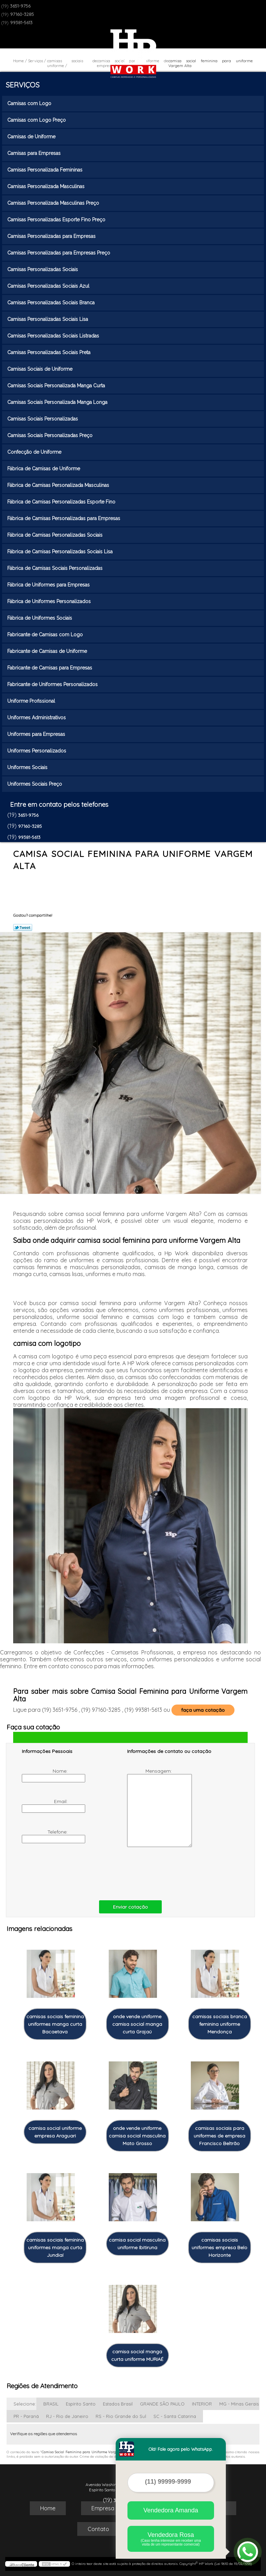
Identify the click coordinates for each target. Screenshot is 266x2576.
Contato (98, 2529)
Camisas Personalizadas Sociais (43, 269)
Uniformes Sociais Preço (35, 784)
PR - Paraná (26, 2416)
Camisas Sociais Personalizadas (43, 419)
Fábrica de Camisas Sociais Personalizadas (55, 568)
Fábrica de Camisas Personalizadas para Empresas (64, 518)
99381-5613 (21, 22)
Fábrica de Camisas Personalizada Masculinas (58, 485)
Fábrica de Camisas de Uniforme (44, 468)
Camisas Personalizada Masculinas (46, 186)
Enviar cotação (130, 1907)
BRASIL (51, 2404)
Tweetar (22, 927)
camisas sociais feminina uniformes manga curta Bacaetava (55, 2024)
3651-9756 (20, 6)
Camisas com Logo (30, 103)
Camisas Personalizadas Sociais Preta (49, 352)
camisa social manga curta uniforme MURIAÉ (137, 2355)
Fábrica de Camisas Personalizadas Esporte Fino (62, 502)
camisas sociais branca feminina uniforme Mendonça (219, 2024)
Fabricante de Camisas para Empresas (50, 668)
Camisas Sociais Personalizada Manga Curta (56, 385)
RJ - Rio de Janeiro (67, 2416)
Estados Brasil (118, 2404)
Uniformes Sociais (28, 767)
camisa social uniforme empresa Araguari (55, 2132)
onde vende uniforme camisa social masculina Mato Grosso (137, 2135)
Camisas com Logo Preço (37, 120)
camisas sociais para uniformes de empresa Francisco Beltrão (219, 2135)
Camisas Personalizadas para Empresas (52, 236)
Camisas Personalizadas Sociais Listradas (53, 336)
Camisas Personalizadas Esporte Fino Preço (57, 219)
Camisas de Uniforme (32, 136)
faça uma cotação (203, 1710)
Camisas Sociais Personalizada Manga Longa (58, 402)
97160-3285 (22, 14)
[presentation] (65, 1872)
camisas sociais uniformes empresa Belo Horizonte (219, 2247)
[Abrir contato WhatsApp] (247, 2551)
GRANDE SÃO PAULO (162, 2404)
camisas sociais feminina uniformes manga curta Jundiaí (55, 2247)
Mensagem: (150, 1807)
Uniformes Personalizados (37, 751)
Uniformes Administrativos (37, 717)
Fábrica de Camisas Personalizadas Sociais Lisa (60, 551)
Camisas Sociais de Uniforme (40, 369)
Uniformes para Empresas (36, 734)
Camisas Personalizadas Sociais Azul (49, 286)
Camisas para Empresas (34, 153)
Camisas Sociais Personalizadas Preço (50, 435)
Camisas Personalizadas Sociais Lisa (48, 319)
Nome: (45, 1775)
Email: (45, 1805)
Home (47, 2508)
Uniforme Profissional (31, 701)
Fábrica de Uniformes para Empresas (49, 585)
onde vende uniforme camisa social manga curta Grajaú (137, 2024)
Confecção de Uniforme (35, 452)
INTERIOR (202, 2404)
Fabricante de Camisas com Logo (45, 634)
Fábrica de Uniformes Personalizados (49, 601)
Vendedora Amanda (170, 2510)
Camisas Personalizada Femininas (45, 170)
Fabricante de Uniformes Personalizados (53, 684)
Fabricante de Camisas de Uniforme (47, 651)
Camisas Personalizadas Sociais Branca (51, 302)
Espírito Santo (81, 2404)
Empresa (102, 2508)
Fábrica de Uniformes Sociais (40, 618)
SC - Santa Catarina (174, 2416)
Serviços (22, 84)
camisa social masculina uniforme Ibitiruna (137, 2244)
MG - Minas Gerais (239, 2404)
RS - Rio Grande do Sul (121, 2416)
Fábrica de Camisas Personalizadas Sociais (55, 535)
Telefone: (45, 1836)
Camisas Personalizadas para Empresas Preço (59, 253)
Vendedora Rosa (171, 2538)
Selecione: (25, 2404)
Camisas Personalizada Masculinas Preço (53, 203)
